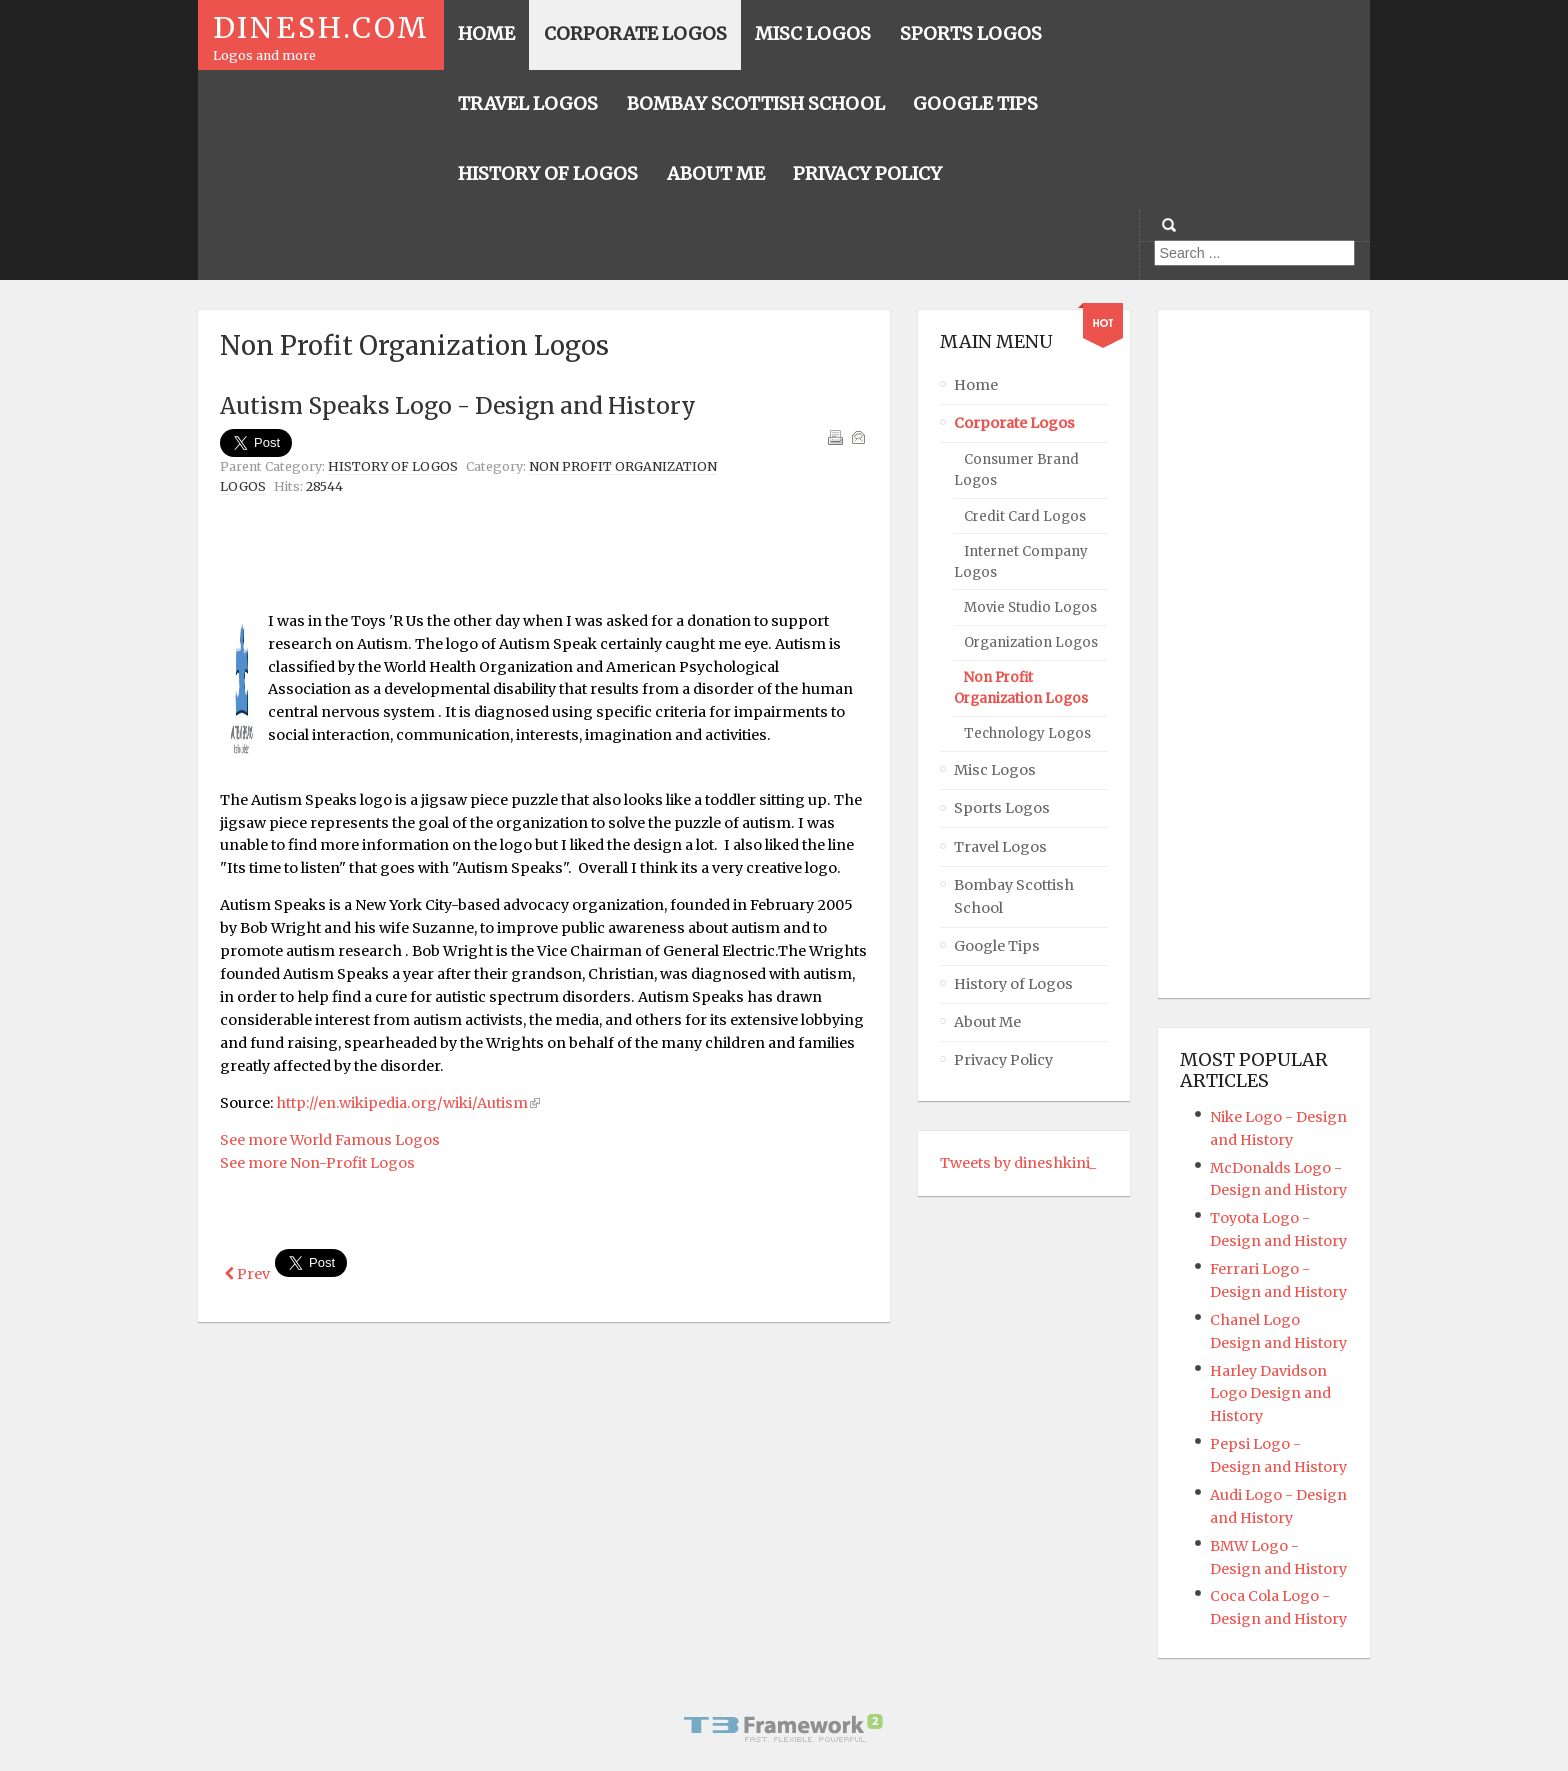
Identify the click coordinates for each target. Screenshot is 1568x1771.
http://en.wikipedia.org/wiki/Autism (402, 1103)
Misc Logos (995, 770)
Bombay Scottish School (1014, 896)
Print (835, 437)
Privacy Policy (1003, 1060)
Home (976, 385)
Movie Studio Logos (1030, 607)
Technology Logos (1027, 733)
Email (858, 437)
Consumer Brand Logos (1016, 470)
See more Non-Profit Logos (317, 1163)
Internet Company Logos (1021, 562)
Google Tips (997, 946)
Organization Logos (1031, 642)
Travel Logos (1000, 847)
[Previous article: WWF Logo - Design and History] (247, 1274)
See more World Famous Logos (330, 1140)
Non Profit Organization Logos (1021, 688)
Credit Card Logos (1025, 516)
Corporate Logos (1014, 423)
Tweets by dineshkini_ (1018, 1163)
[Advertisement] (544, 553)
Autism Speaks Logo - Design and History (458, 405)
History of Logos (393, 466)
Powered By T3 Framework (784, 1728)
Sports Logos (1002, 808)
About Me (987, 1022)
